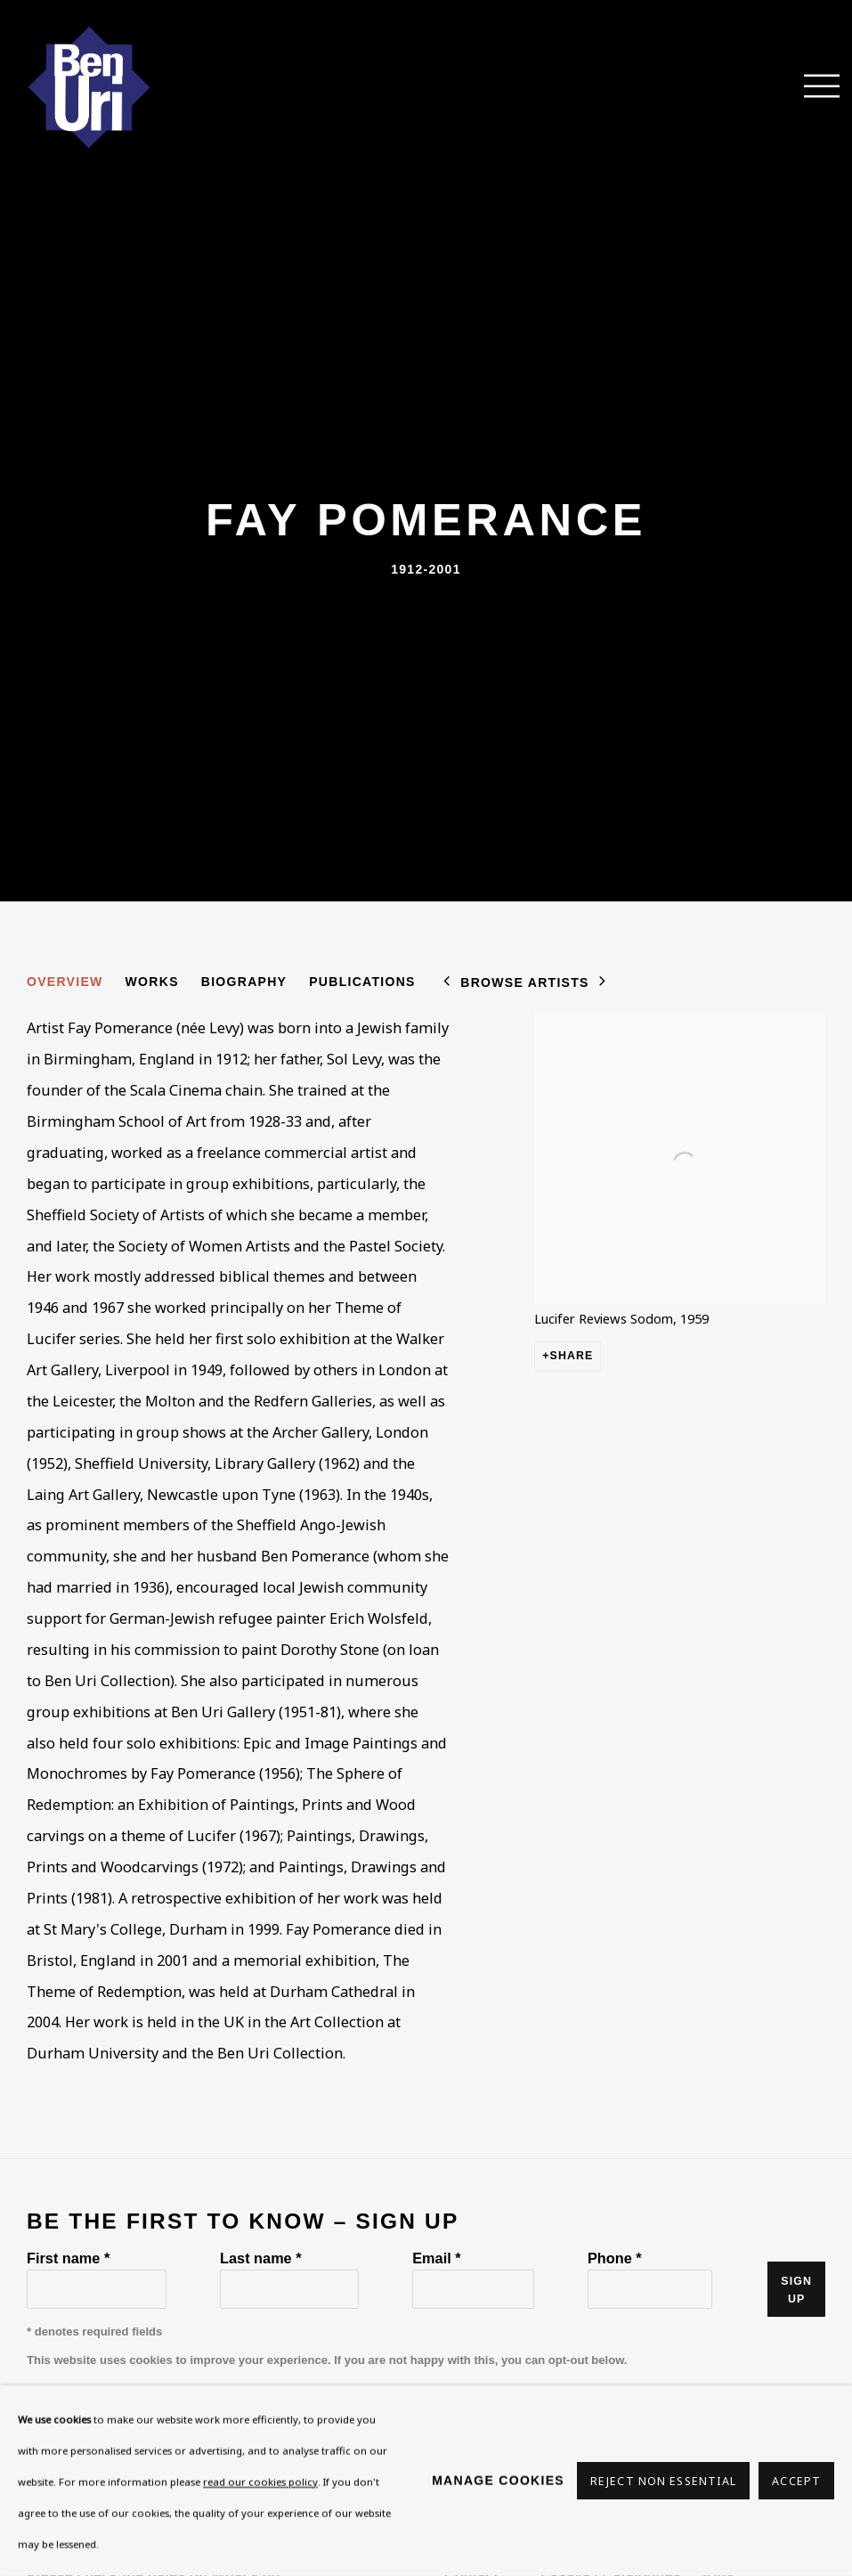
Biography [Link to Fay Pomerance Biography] (244, 981)
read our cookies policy (260, 2481)
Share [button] (572, 1355)
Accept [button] (796, 2481)
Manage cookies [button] (498, 2480)
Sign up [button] (796, 2290)
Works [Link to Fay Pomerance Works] (152, 981)
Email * (436, 2258)
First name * (68, 2258)
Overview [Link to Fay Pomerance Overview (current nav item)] (65, 981)
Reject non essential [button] (663, 2481)
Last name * (260, 2258)
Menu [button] (812, 87)
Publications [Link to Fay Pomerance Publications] (362, 981)
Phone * (615, 2258)
